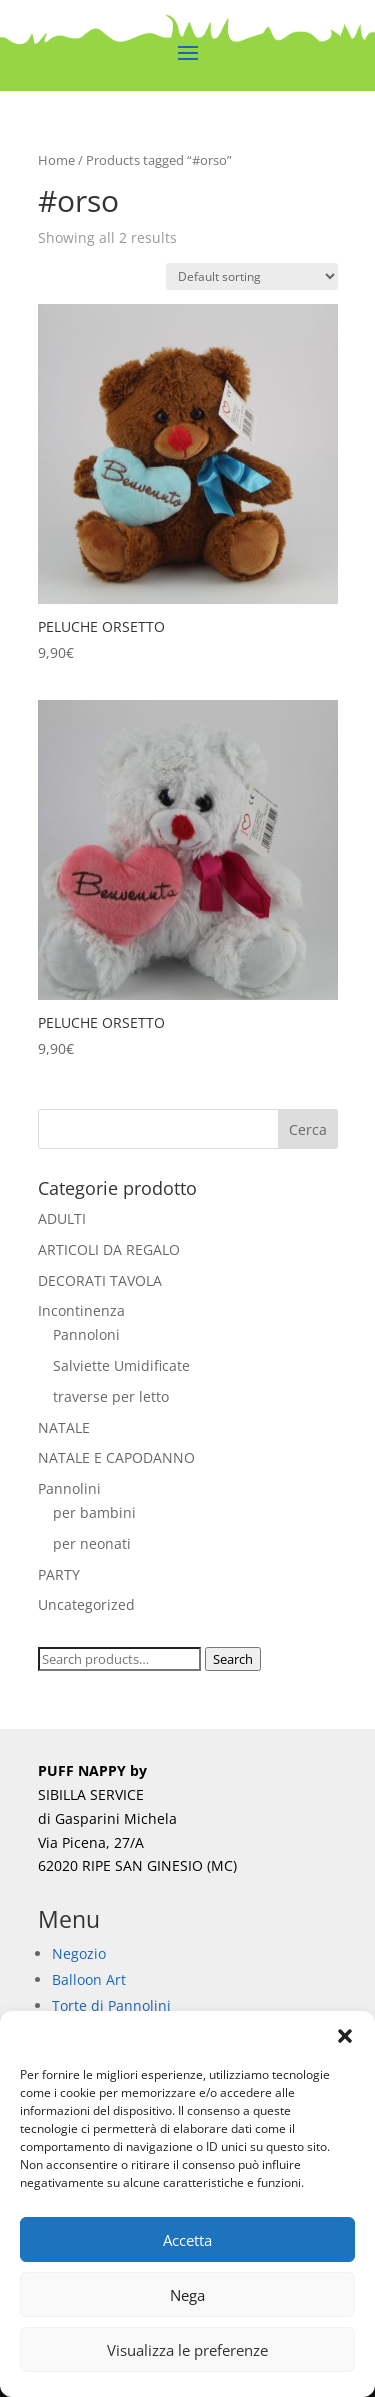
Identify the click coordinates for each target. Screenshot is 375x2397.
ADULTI (62, 1218)
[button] (345, 2036)
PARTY (59, 1574)
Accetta (187, 2240)
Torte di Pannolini (111, 2005)
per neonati (92, 1543)
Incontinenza (81, 1310)
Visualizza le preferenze (187, 2350)
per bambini (94, 1512)
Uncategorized (86, 1604)
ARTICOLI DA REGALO (109, 1249)
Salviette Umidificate (121, 1365)
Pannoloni (86, 1334)
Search (233, 1659)
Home (56, 160)
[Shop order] (252, 276)
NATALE (64, 1427)
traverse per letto (111, 1396)
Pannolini (69, 1488)
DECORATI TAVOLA (100, 1280)
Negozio (79, 1953)
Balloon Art (89, 1979)
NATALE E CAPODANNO (116, 1457)
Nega (187, 2295)
